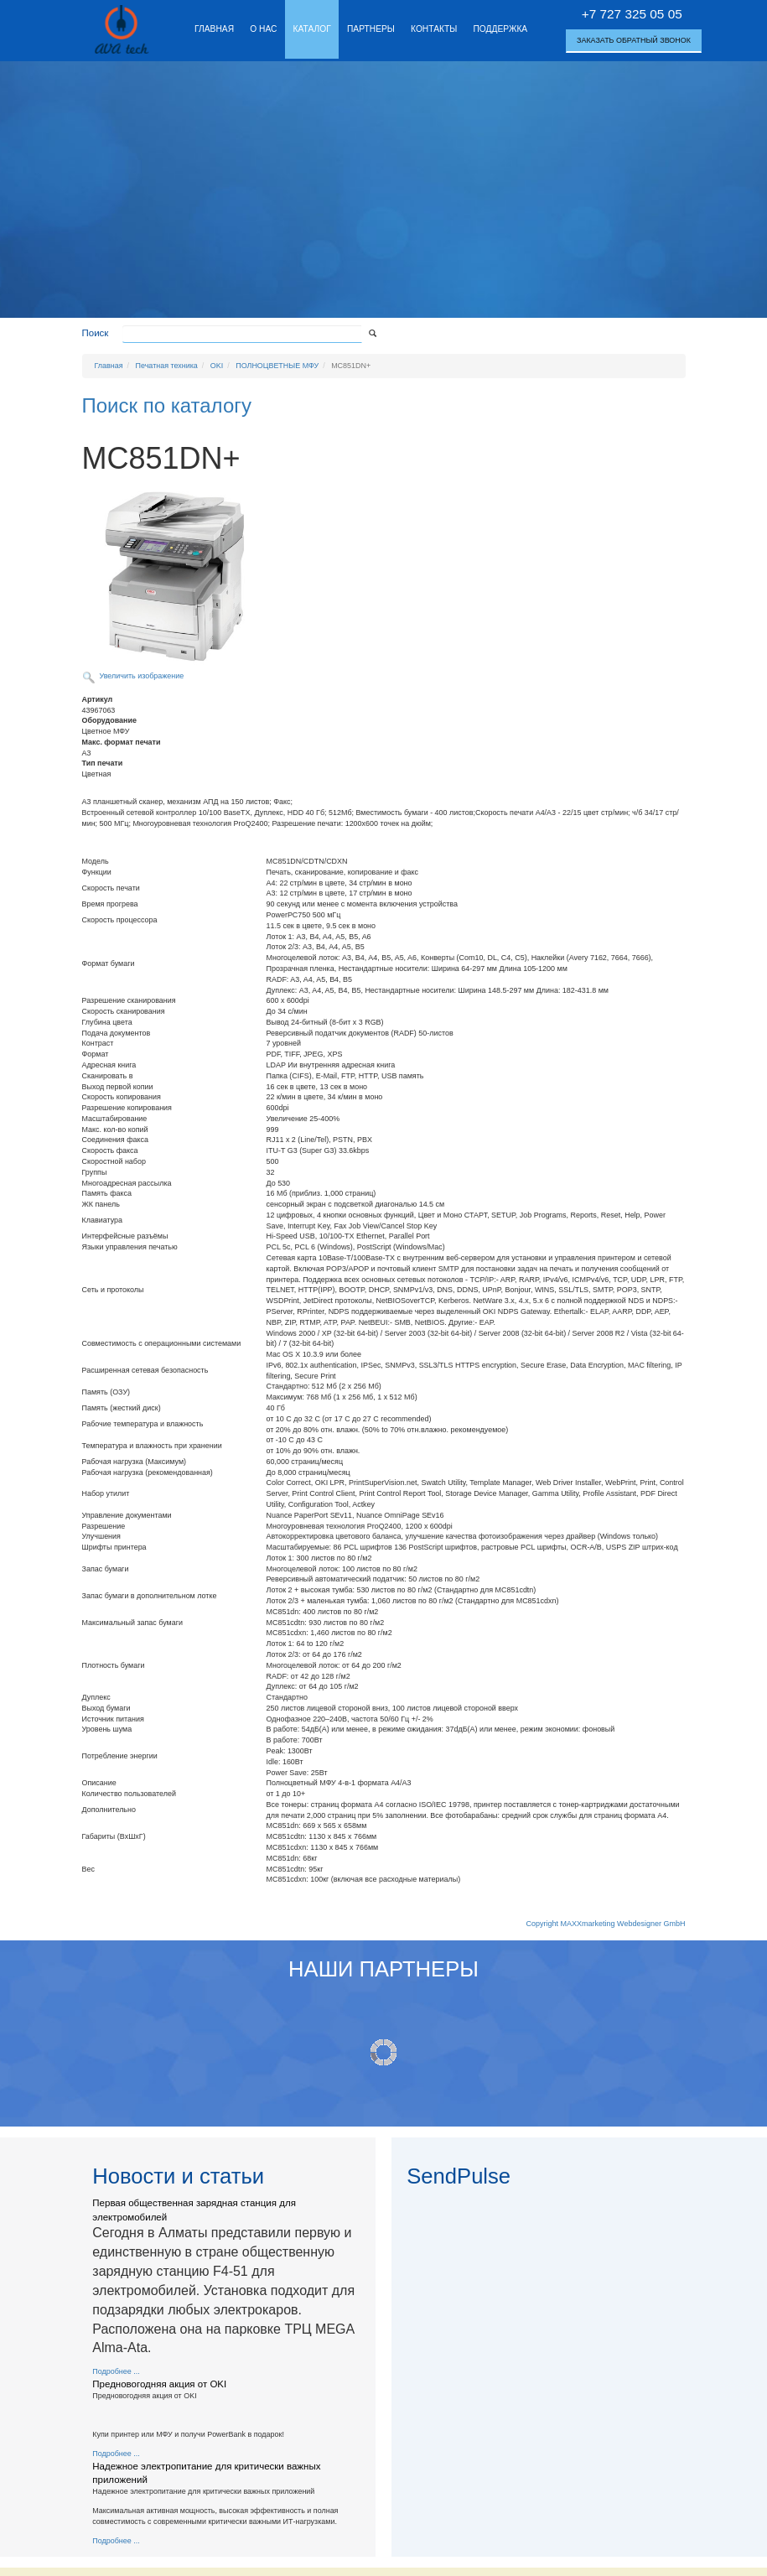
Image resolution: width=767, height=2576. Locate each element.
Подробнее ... (115, 2371)
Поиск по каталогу (166, 405)
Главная (214, 29)
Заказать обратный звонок (634, 40)
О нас (263, 29)
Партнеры (371, 29)
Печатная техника (167, 365)
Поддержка (500, 29)
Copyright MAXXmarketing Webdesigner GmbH (606, 1923)
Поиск (95, 333)
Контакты (434, 29)
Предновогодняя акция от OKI (159, 2384)
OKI (216, 365)
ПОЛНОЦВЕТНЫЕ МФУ (277, 365)
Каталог (312, 29)
